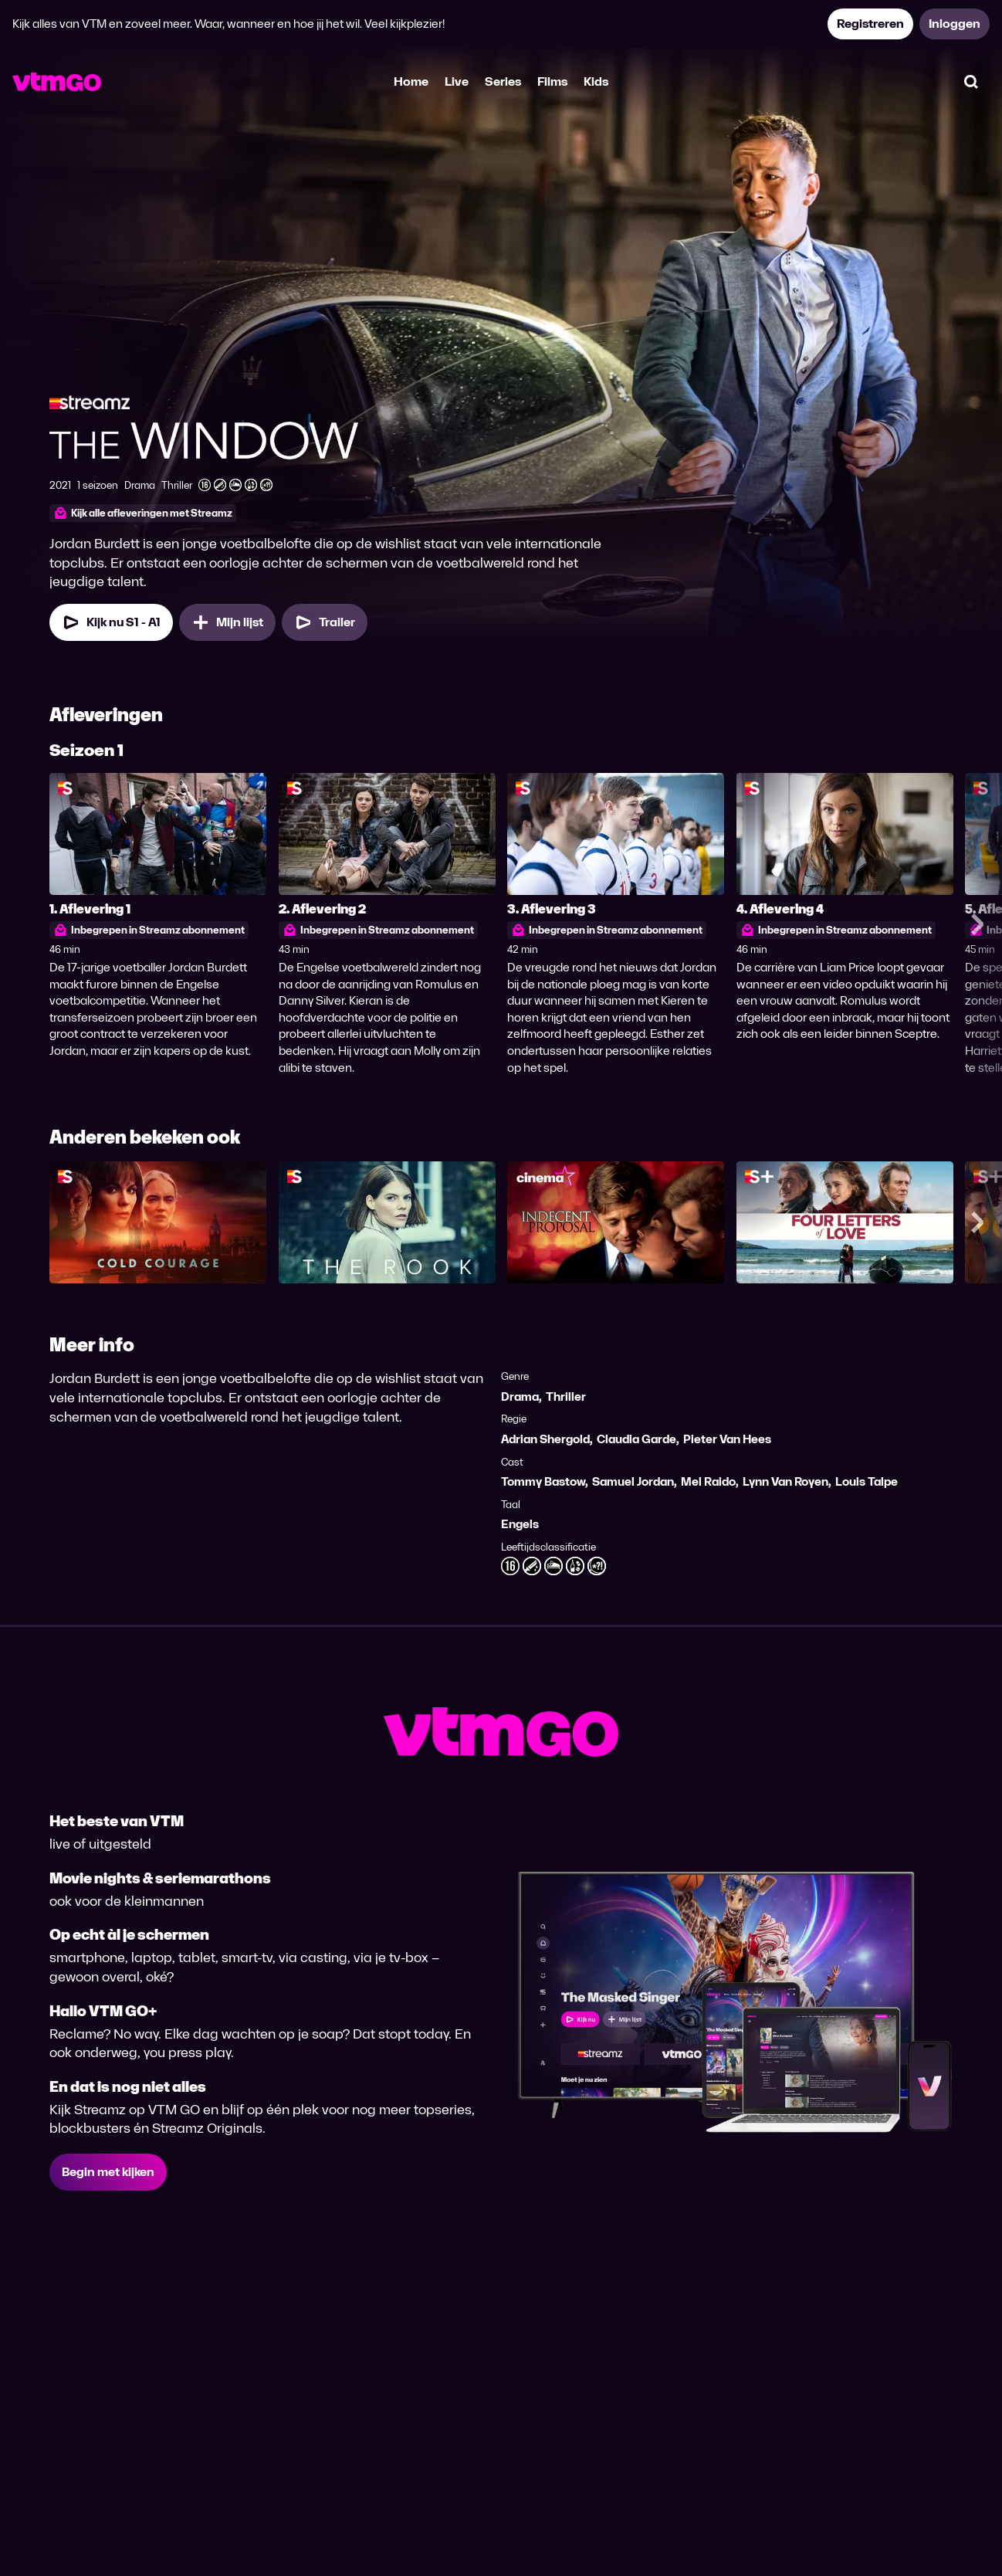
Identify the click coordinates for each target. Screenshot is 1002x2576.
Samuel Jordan (633, 1481)
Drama (520, 1396)
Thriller (566, 1396)
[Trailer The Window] (324, 622)
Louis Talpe (866, 1481)
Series (503, 81)
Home (411, 81)
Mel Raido (708, 1481)
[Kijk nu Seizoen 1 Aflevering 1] (111, 622)
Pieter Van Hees (727, 1439)
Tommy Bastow (543, 1481)
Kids (596, 81)
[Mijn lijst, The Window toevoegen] (227, 622)
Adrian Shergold (545, 1439)
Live (457, 81)
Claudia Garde (636, 1439)
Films (552, 81)
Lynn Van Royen (785, 1481)
